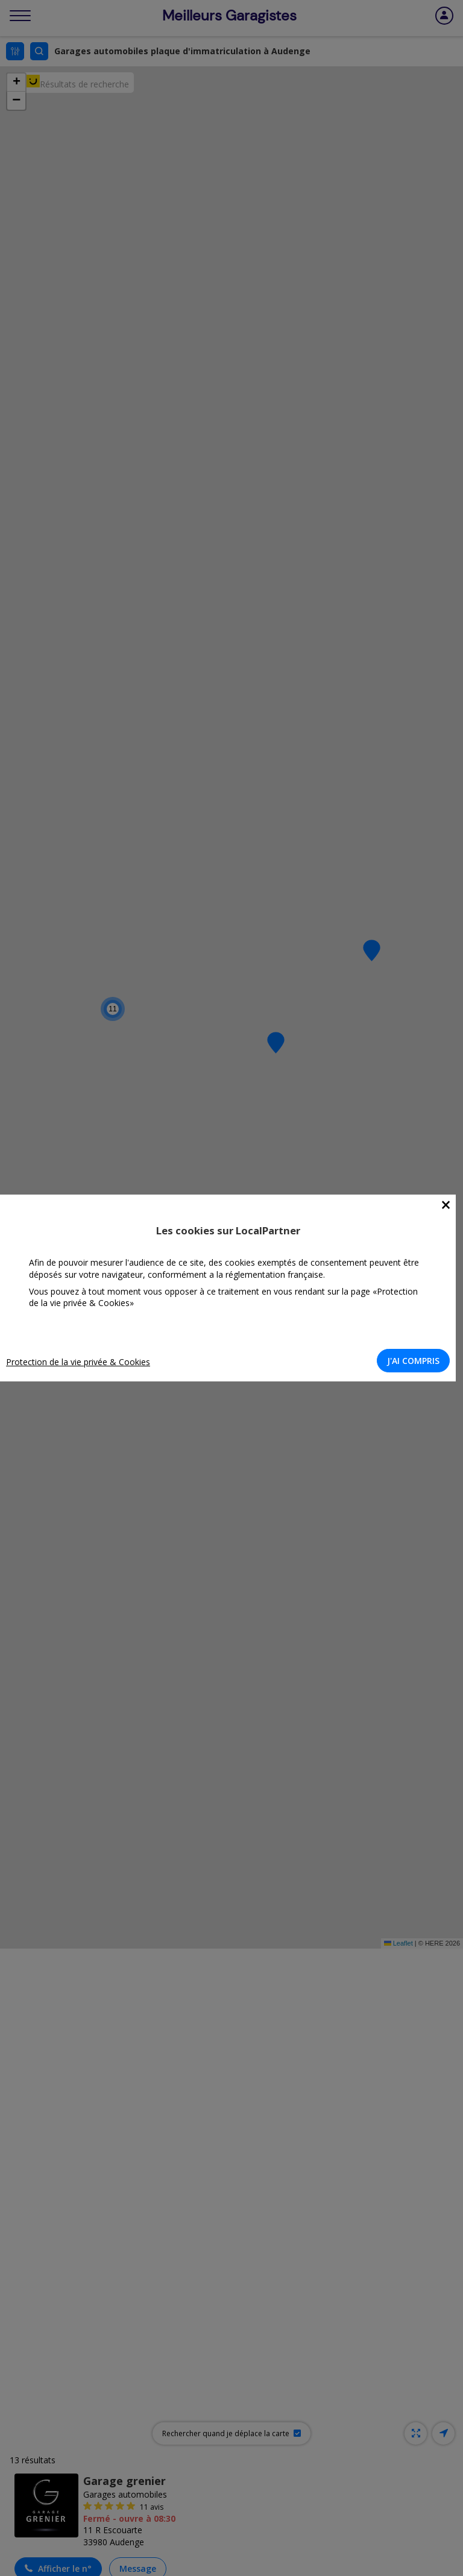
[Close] (446, 1205)
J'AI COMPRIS (413, 1360)
